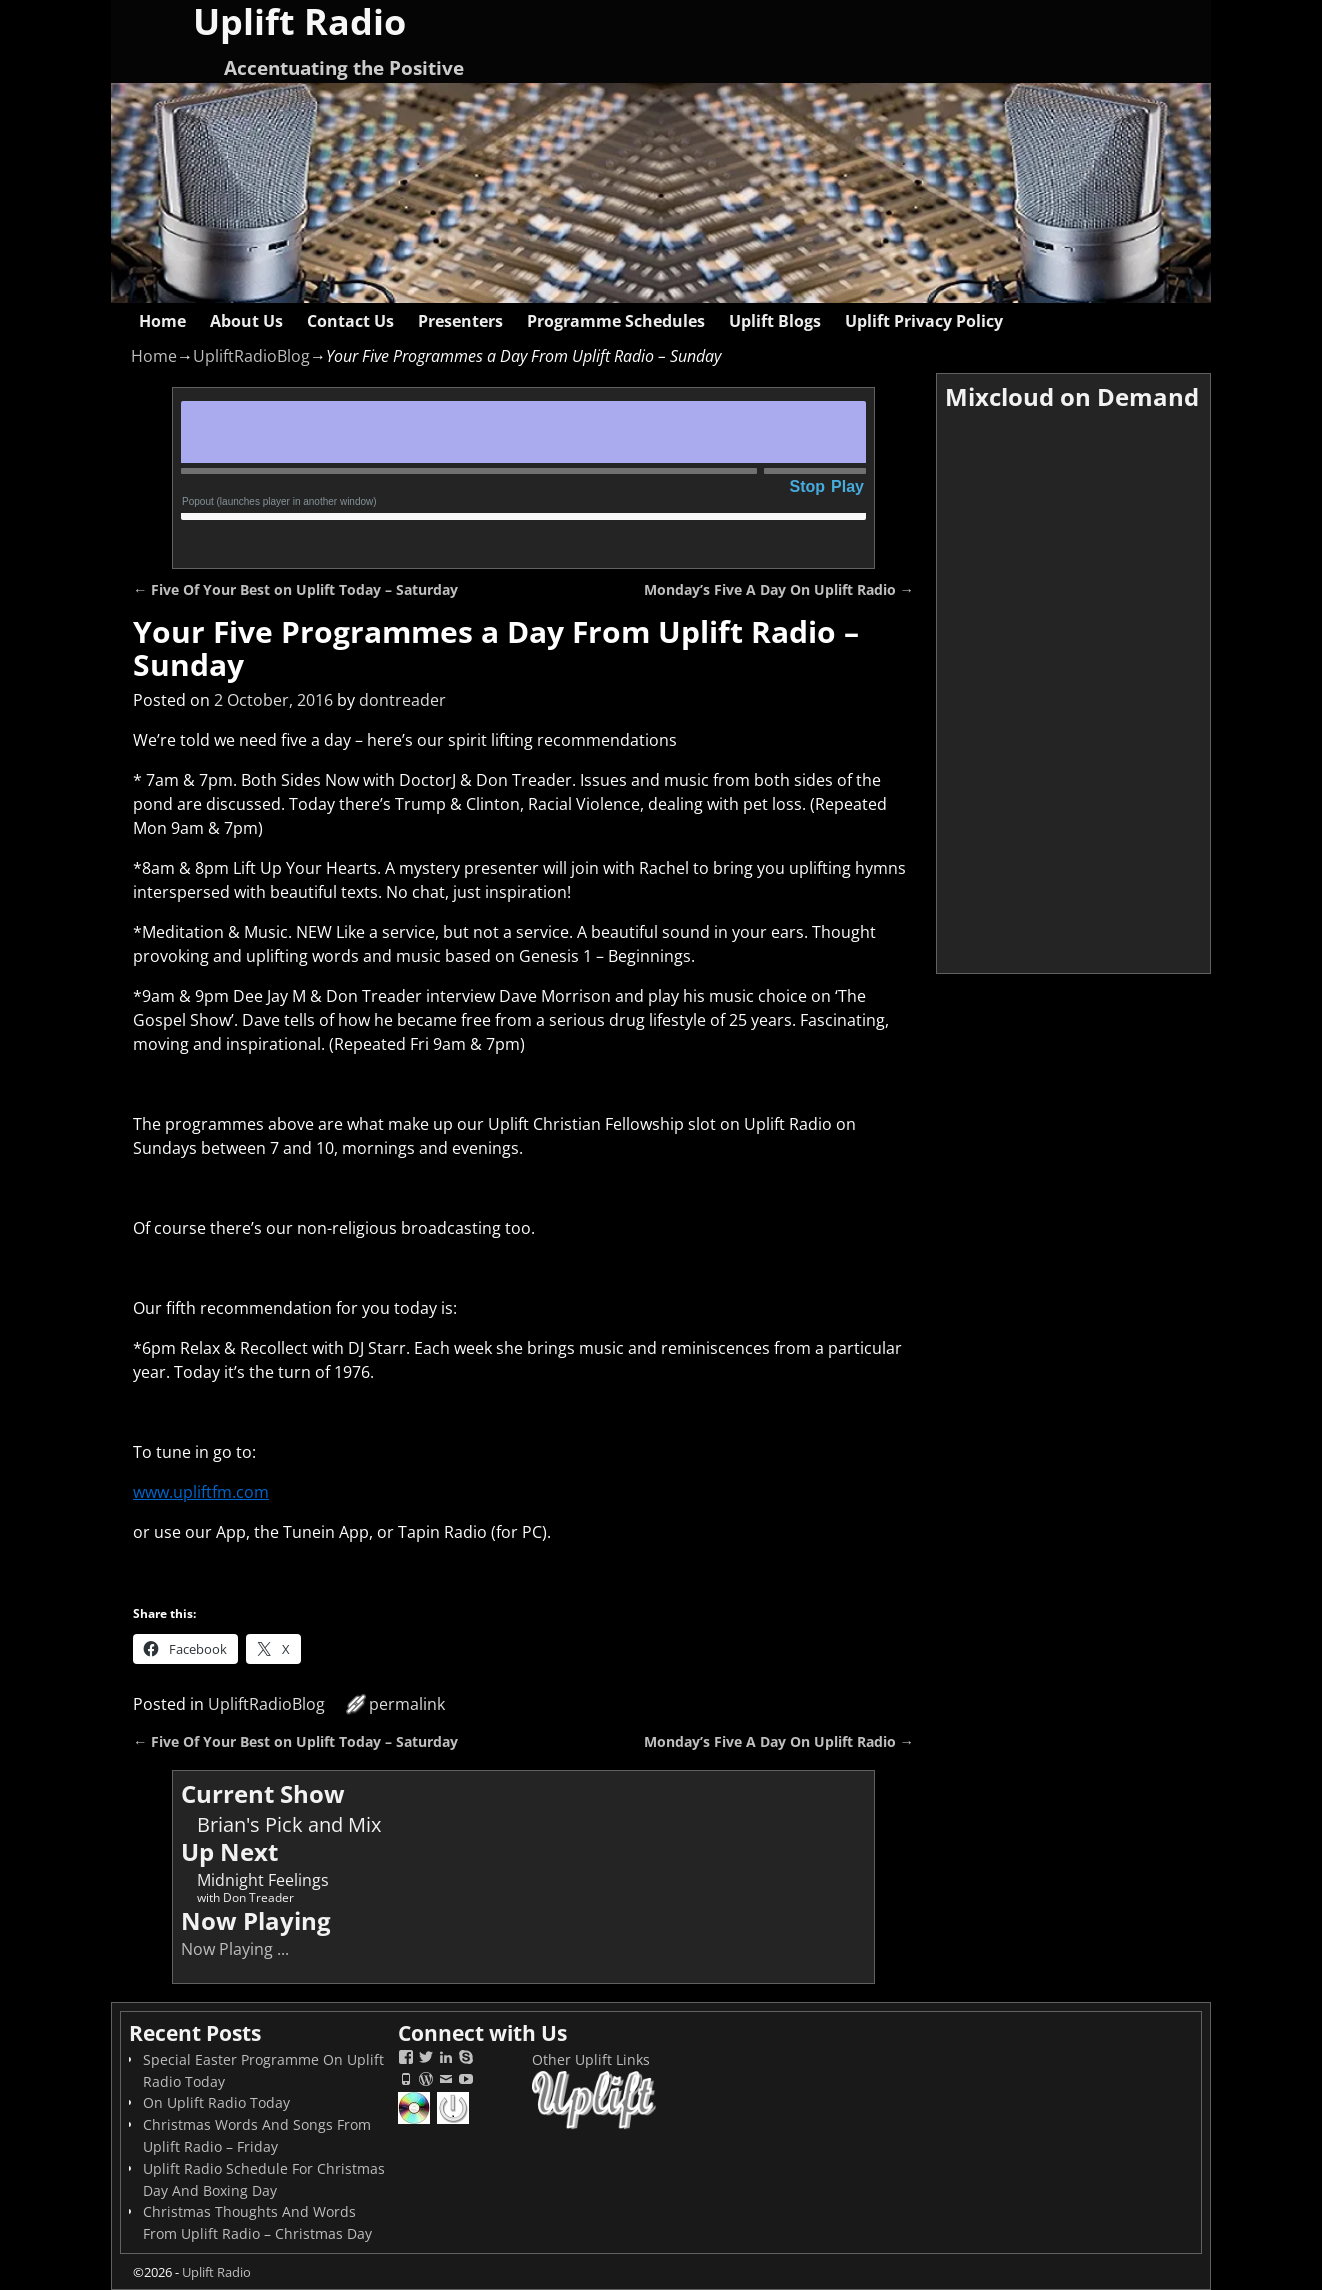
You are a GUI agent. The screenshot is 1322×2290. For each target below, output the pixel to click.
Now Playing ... (235, 1949)
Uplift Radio (216, 2272)
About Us (246, 321)
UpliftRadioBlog (251, 356)
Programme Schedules (616, 321)
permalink (407, 1704)
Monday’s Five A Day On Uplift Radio (779, 589)
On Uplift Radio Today (216, 2102)
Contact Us (350, 321)
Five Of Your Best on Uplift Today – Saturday (295, 589)
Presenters (460, 321)
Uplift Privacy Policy (924, 321)
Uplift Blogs (775, 321)
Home (162, 321)
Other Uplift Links (591, 2059)
